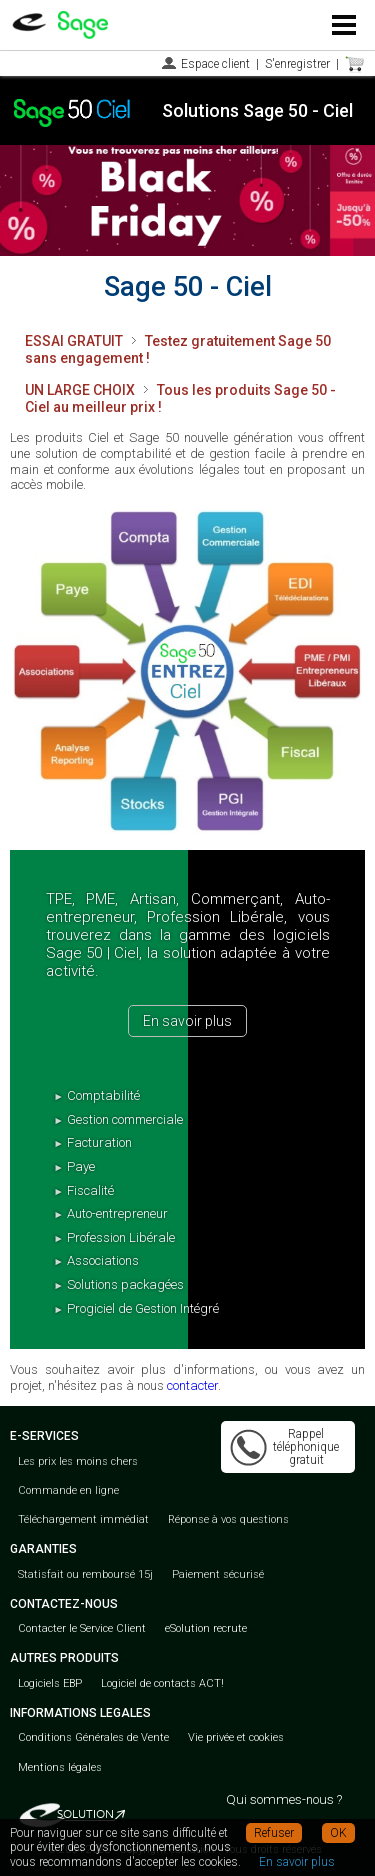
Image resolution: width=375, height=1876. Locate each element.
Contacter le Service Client (82, 1628)
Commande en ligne (68, 1490)
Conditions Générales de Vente (93, 1737)
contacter (192, 1385)
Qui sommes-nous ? (284, 1799)
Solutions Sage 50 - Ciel (257, 110)
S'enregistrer (297, 64)
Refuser (274, 1833)
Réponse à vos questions (228, 1519)
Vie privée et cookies (236, 1737)
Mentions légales (60, 1767)
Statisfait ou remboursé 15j (85, 1574)
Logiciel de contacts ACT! (162, 1683)
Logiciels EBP (50, 1683)
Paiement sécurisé (218, 1574)
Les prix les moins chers (78, 1461)
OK (338, 1833)
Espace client (215, 64)
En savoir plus (187, 1021)
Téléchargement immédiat (83, 1519)
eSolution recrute (206, 1628)
